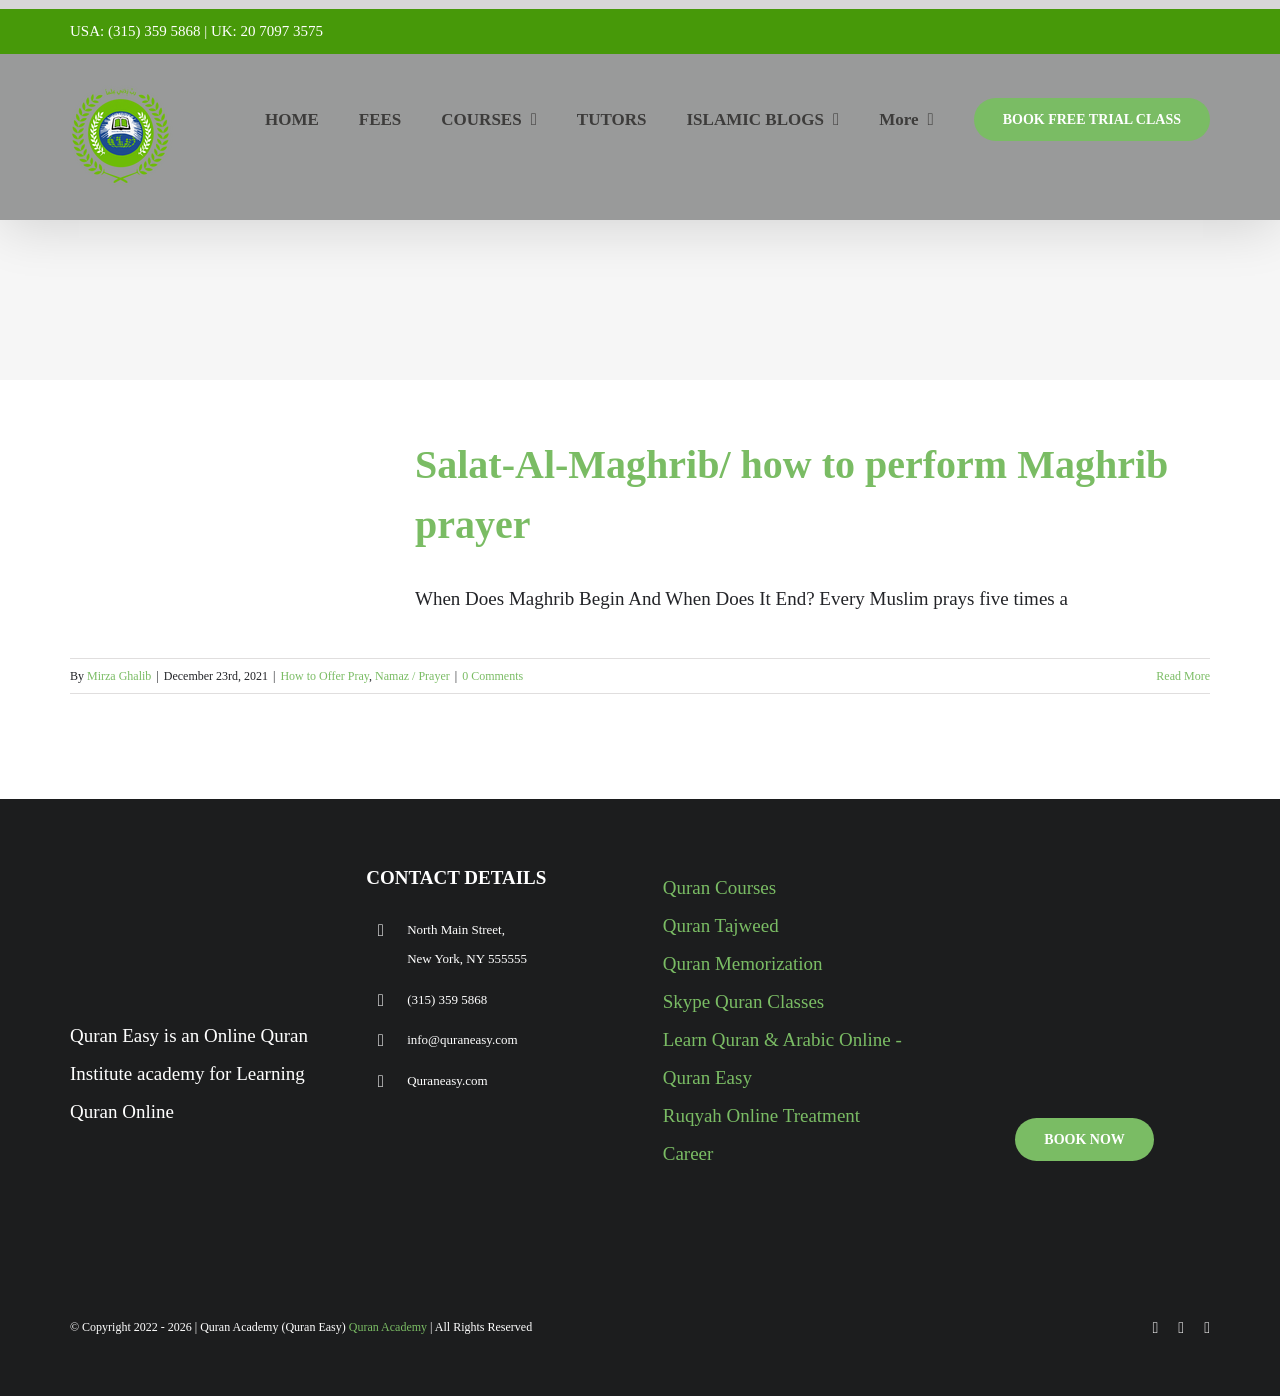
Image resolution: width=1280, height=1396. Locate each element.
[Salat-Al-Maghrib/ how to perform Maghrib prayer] (230, 525)
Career (688, 1153)
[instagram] (1207, 1328)
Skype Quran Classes (743, 1001)
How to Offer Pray (324, 676)
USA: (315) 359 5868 (135, 31)
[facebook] (1156, 1328)
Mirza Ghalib (119, 676)
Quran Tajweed (721, 925)
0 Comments (492, 676)
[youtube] (1181, 1328)
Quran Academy (388, 1327)
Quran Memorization (743, 963)
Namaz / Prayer (412, 676)
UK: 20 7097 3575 (267, 31)
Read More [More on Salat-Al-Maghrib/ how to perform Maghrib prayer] (1183, 676)
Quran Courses (719, 887)
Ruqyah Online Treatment (761, 1115)
